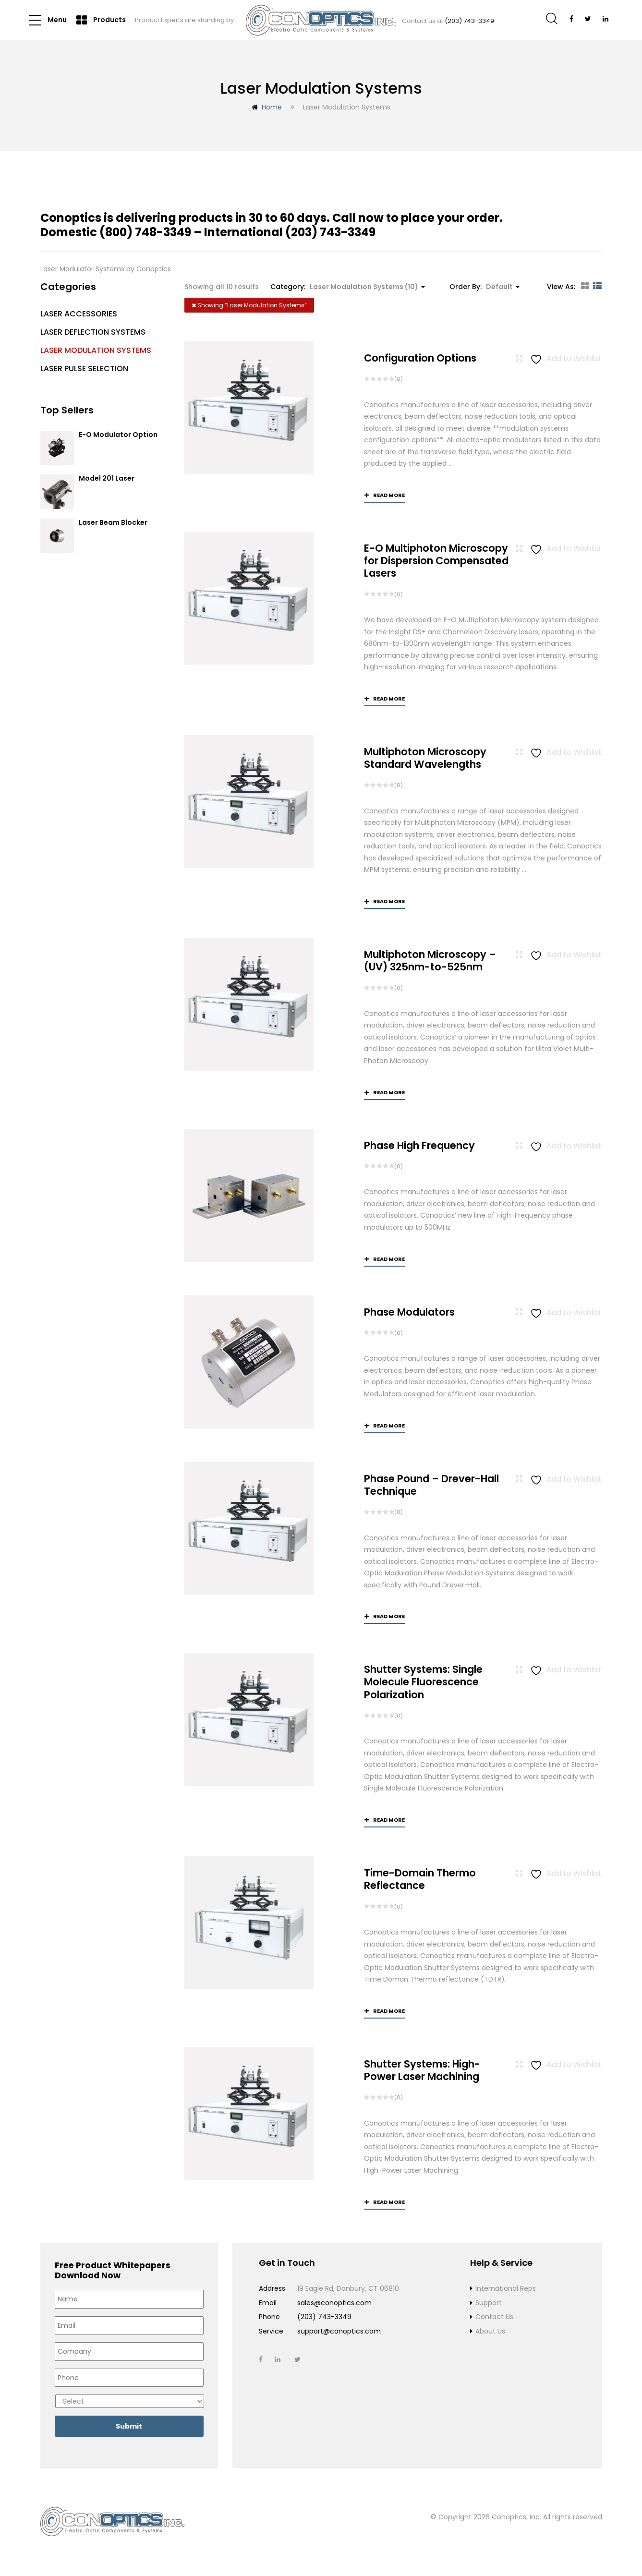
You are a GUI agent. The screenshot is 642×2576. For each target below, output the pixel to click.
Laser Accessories (78, 313)
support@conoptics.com (339, 2332)
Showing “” (249, 305)
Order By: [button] (484, 286)
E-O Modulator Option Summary (118, 439)
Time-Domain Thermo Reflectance (420, 1880)
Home (272, 107)
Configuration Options (420, 358)
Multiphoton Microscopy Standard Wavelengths (425, 758)
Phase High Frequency (419, 1145)
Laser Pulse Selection (84, 368)
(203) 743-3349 (469, 20)
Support (488, 2304)
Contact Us (494, 2317)
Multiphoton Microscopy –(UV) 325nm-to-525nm (430, 961)
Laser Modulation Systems (95, 350)
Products (101, 20)
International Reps (505, 2289)
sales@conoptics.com (334, 2304)
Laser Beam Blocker (113, 523)
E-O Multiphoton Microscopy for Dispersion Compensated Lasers (436, 561)
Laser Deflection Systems (92, 332)
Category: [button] (347, 286)
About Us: (491, 2332)
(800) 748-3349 (145, 232)
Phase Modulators (409, 1312)
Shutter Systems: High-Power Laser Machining (422, 2071)
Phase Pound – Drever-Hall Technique (431, 1485)
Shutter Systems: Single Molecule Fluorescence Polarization (423, 1683)
